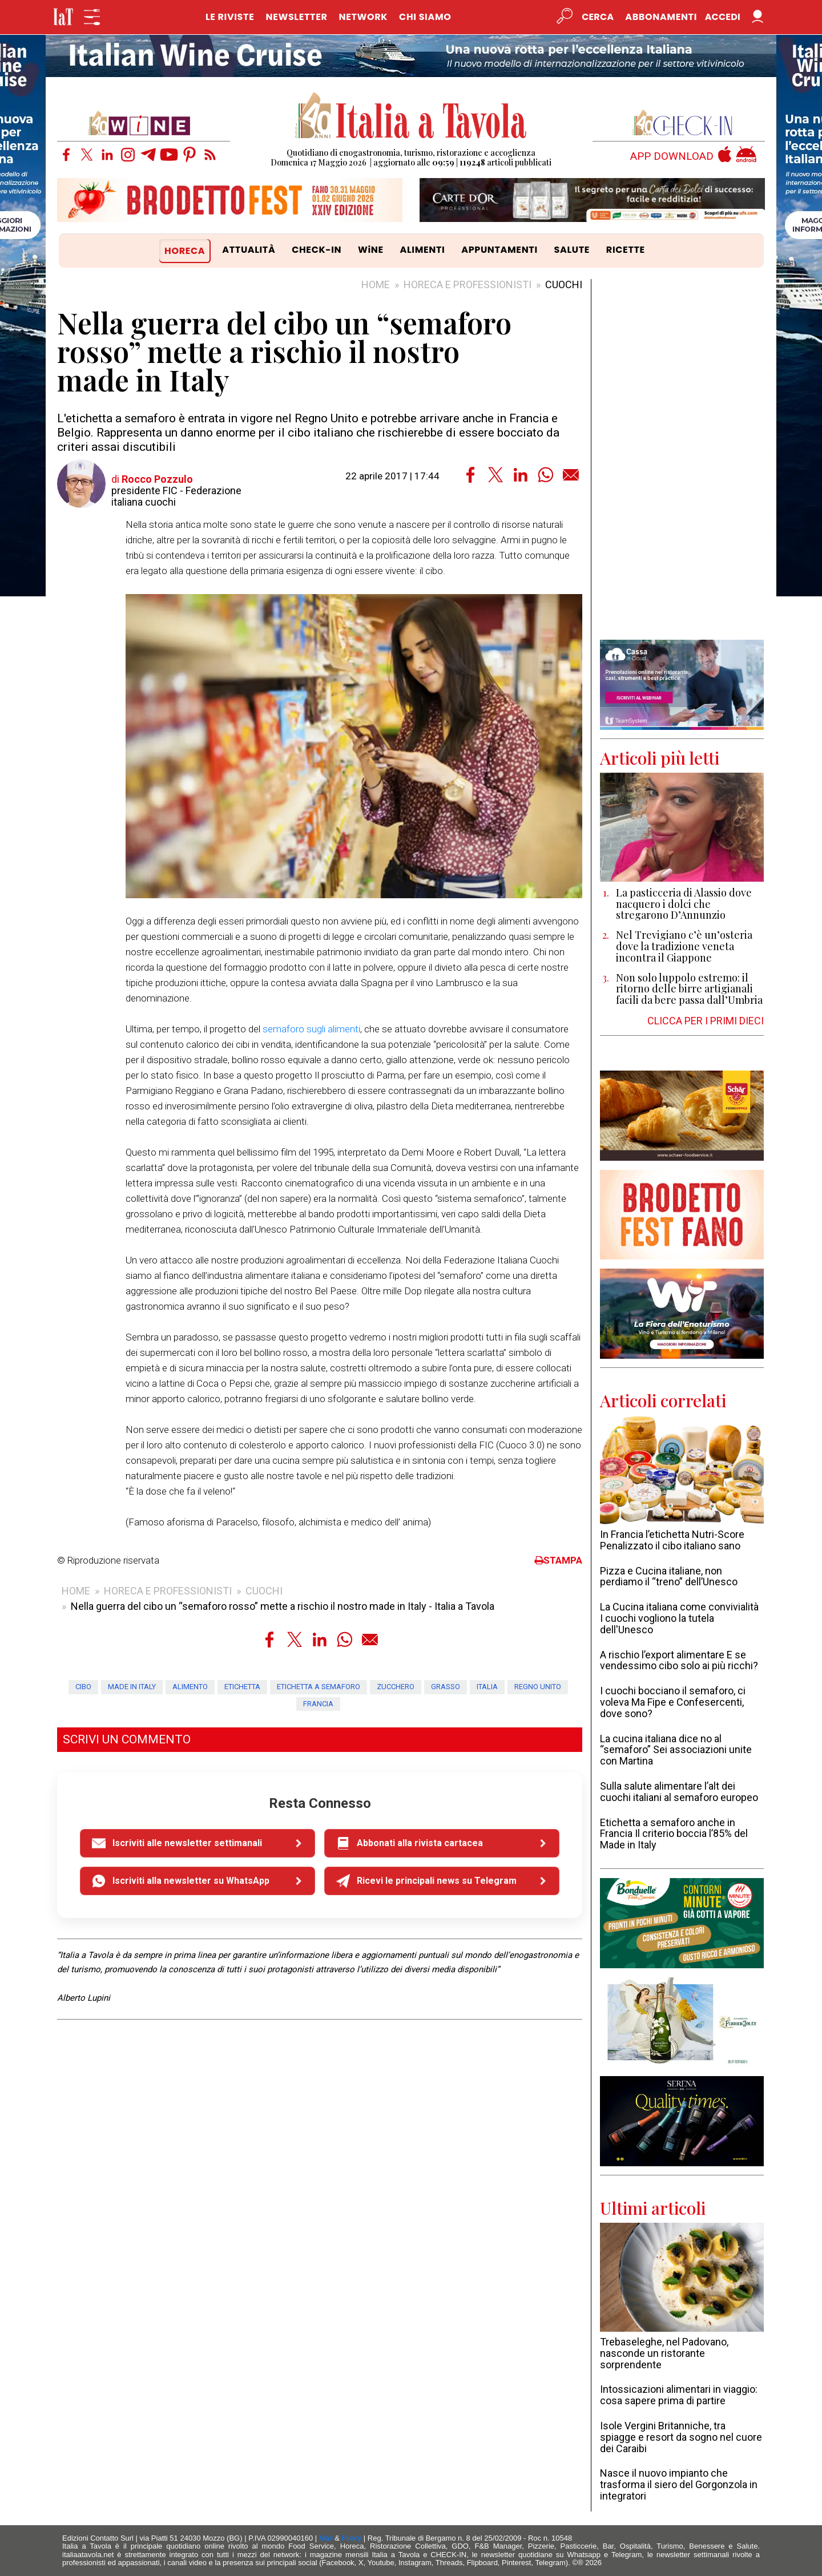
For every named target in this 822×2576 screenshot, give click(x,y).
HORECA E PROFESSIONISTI (467, 284)
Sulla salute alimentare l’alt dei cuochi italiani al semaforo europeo (679, 1791)
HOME (375, 284)
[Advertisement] (682, 459)
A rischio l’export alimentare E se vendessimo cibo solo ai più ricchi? (679, 1660)
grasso (445, 1686)
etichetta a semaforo (318, 1686)
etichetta (242, 1686)
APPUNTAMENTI (499, 249)
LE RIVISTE (230, 16)
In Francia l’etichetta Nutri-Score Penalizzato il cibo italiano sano (672, 1540)
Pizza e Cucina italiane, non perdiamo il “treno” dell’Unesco (669, 1576)
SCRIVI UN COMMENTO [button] (127, 1739)
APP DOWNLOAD (672, 157)
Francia (318, 1703)
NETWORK (363, 16)
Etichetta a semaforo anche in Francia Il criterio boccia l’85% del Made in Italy (674, 1833)
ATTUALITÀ (248, 249)
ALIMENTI (422, 249)
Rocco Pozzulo (157, 479)
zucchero (395, 1686)
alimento (190, 1686)
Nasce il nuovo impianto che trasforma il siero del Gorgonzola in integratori (678, 2484)
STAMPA (558, 1560)
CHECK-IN (316, 249)
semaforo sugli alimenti (311, 1029)
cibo (83, 1686)
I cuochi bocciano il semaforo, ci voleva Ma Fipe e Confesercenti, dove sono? (673, 1702)
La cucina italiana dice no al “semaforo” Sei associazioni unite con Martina (676, 1750)
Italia (487, 1686)
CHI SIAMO (425, 16)
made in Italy (132, 1686)
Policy (352, 2538)
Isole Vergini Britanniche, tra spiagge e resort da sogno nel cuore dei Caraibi (681, 2437)
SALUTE (572, 249)
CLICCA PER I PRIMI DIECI (705, 1021)
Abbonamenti (661, 16)
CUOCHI (563, 284)
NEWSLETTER (296, 16)
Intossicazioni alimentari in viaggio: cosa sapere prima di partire (678, 2395)
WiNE (371, 249)
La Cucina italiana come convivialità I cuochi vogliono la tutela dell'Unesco (679, 1618)
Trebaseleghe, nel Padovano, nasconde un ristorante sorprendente (664, 2353)
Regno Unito (537, 1686)
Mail (326, 2538)
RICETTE (625, 249)
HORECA (184, 250)
